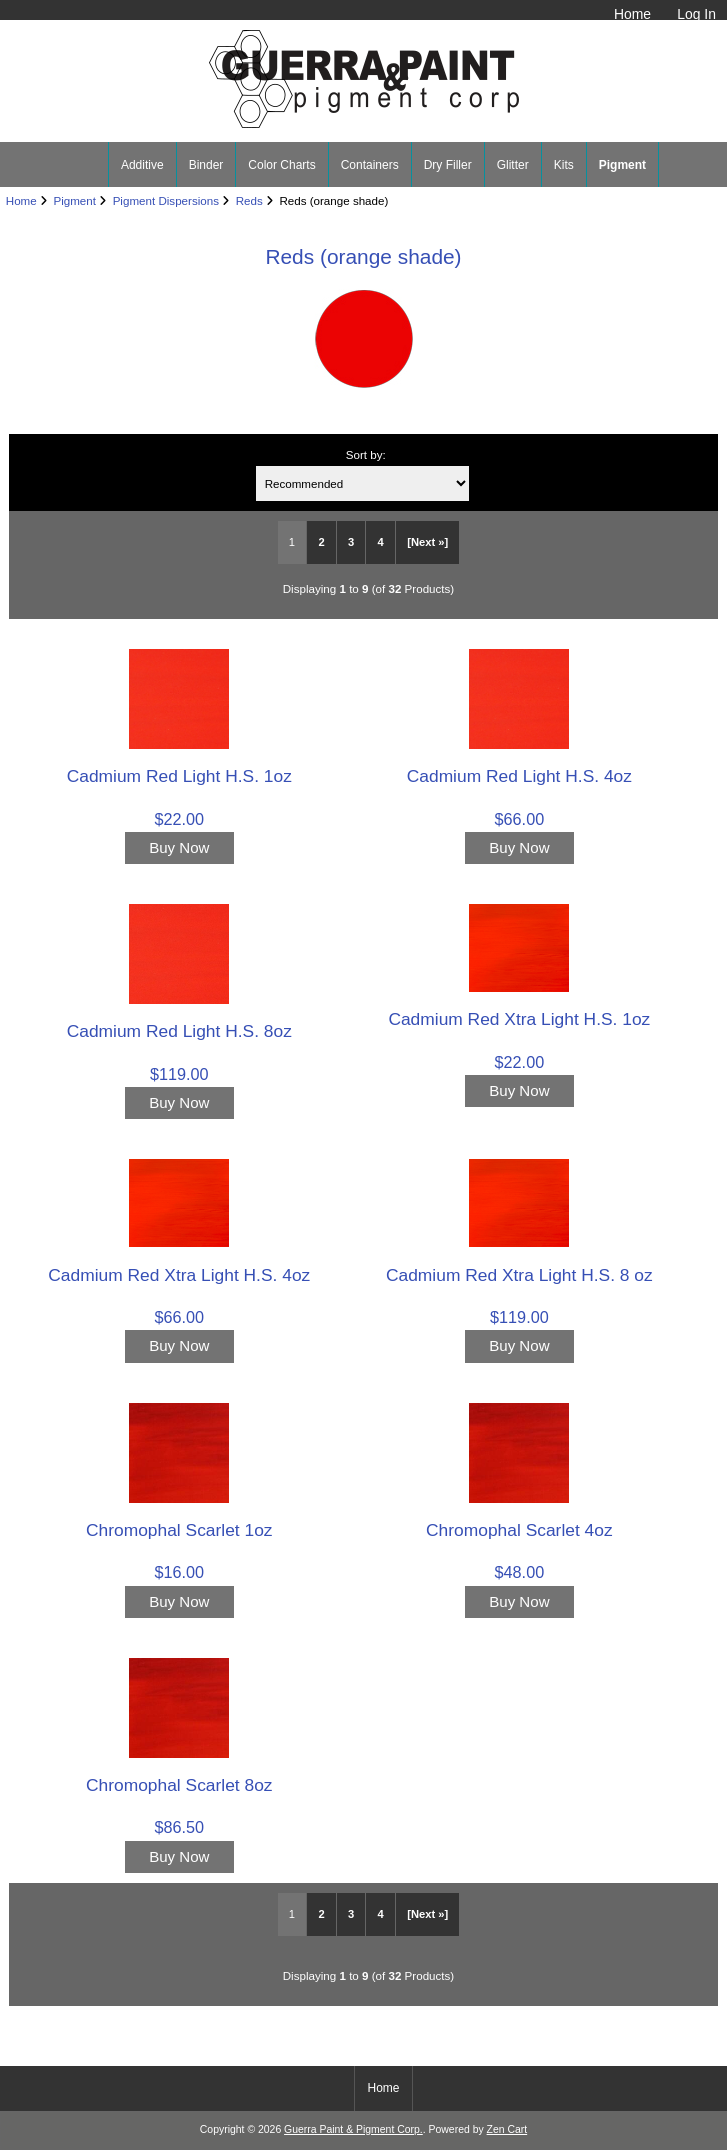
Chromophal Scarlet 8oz (179, 1785)
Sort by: (366, 454)
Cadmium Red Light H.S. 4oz (519, 776)
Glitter (513, 165)
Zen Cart (507, 2129)
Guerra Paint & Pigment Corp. (353, 2129)
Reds (249, 200)
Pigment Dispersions (166, 200)
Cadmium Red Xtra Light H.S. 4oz (179, 1275)
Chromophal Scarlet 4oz (519, 1530)
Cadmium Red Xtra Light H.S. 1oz (519, 1019)
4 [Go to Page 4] (381, 542)
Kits (564, 165)
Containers (370, 165)
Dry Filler (448, 165)
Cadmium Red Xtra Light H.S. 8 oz (519, 1275)
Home (632, 14)
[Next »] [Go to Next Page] (427, 542)
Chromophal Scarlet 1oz (179, 1530)
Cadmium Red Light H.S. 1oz (179, 776)
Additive (142, 165)
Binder (206, 165)
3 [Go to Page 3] (351, 542)
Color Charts (281, 165)
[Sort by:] (362, 483)
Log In (696, 14)
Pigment (74, 200)
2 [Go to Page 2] (321, 542)
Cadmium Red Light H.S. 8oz (179, 1031)
